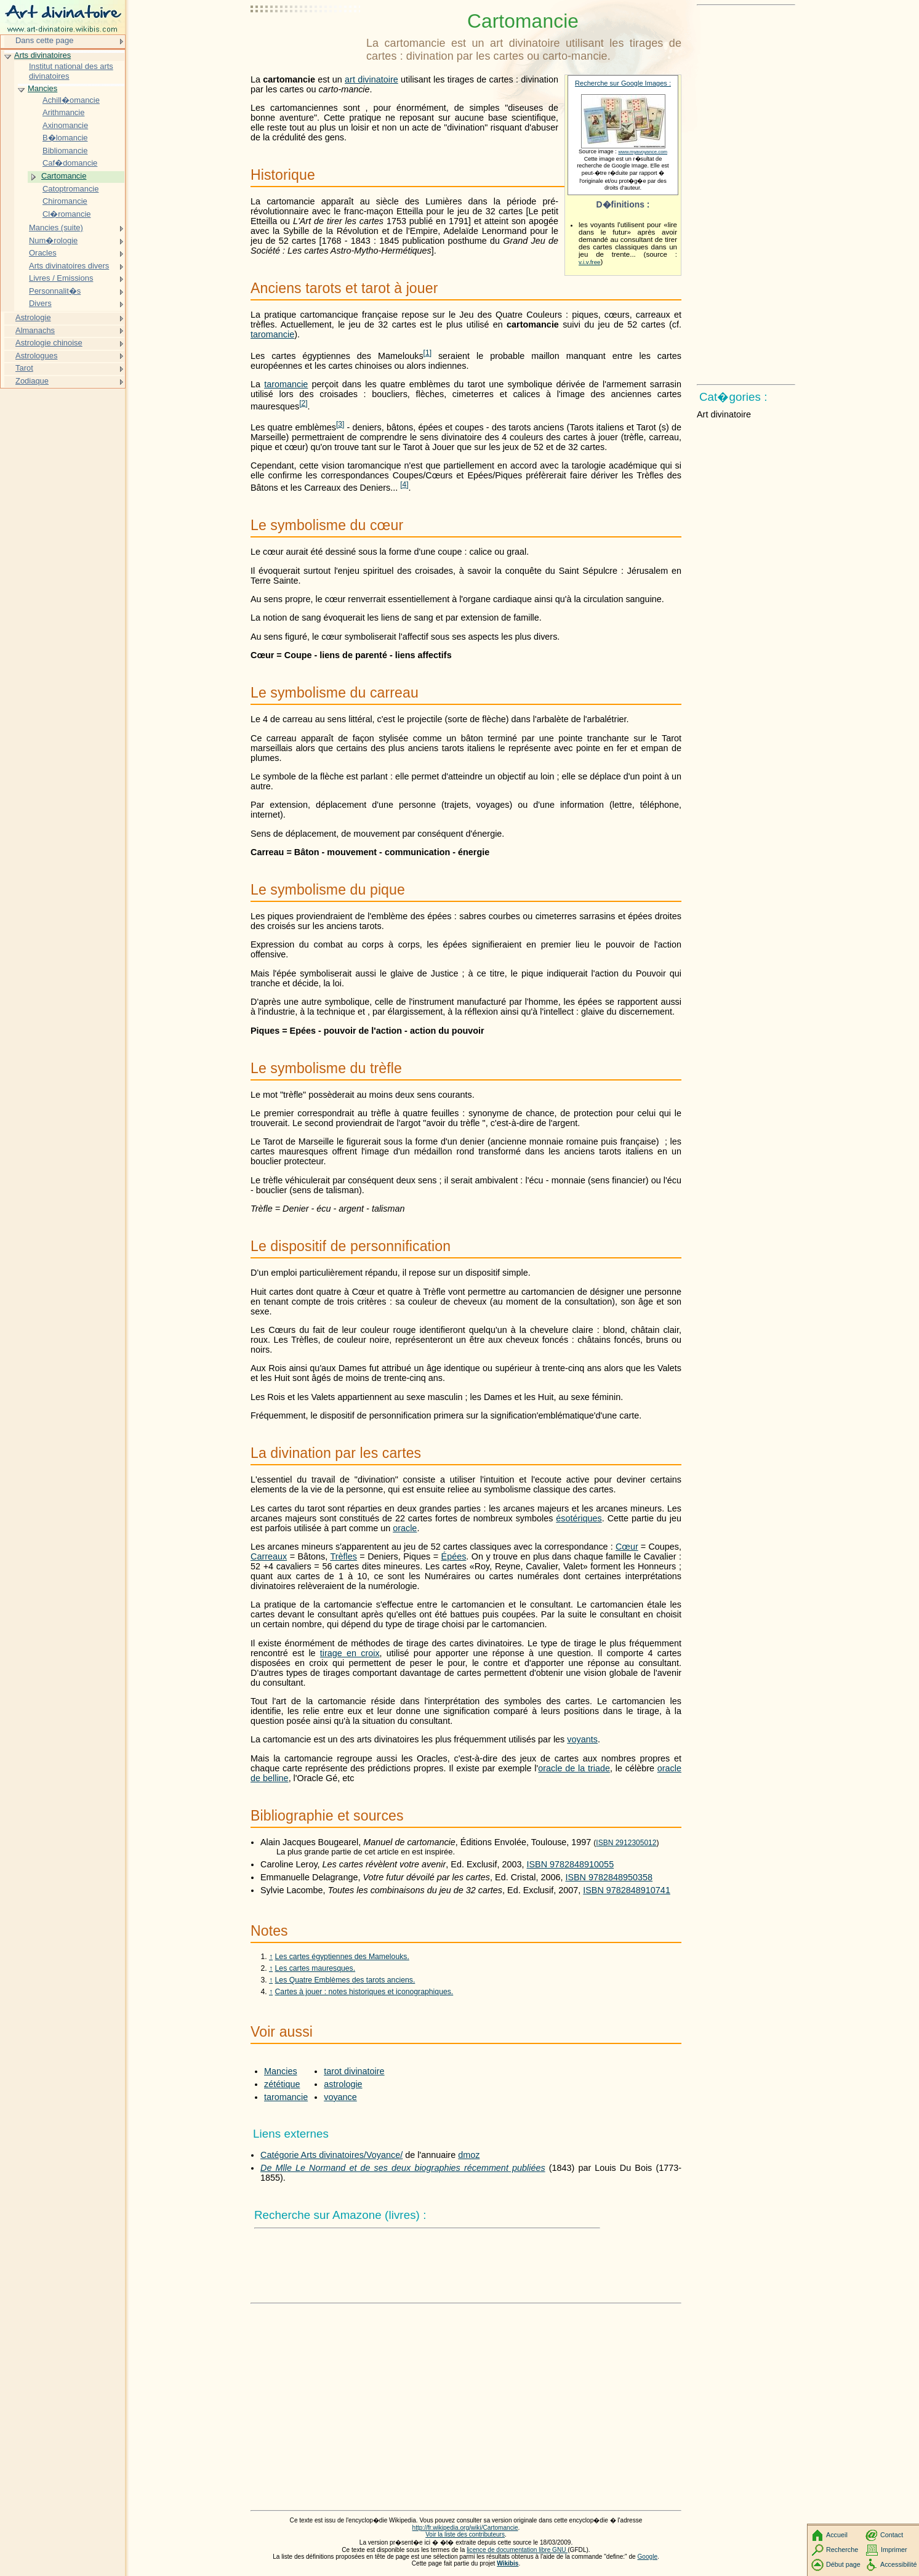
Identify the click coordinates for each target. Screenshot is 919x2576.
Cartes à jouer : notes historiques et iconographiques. (364, 1991)
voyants (582, 1739)
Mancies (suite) (56, 227)
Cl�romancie (66, 214)
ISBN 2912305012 (626, 1842)
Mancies (280, 2071)
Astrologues (36, 355)
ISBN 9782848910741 (626, 1890)
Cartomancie (63, 175)
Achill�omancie (71, 100)
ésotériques (578, 1518)
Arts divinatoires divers (69, 265)
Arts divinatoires (42, 55)
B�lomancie (64, 137)
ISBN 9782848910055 (570, 1864)
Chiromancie (64, 201)
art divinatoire (371, 79)
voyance (340, 2097)
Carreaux (269, 1556)
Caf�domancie (69, 162)
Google (648, 2556)
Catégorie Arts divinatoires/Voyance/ (331, 2155)
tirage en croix (350, 1653)
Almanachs (35, 330)
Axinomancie (65, 125)
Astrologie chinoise (48, 342)
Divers (40, 303)
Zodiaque (32, 380)
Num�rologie (53, 240)
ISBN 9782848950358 (608, 1877)
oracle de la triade (574, 1768)
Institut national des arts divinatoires (71, 71)
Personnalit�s (55, 291)
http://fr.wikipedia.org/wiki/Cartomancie (465, 2527)
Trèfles (343, 1556)
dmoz (469, 2155)
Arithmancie (63, 112)
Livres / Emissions (61, 278)
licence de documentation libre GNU (517, 2549)
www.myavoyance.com (642, 152)
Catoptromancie (70, 188)
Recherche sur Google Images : (623, 83)
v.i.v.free (590, 262)
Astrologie (33, 317)
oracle (405, 1528)
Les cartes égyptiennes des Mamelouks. (342, 1956)
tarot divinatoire (354, 2071)
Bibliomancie (64, 150)
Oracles (43, 252)
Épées (454, 1556)
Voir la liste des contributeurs (465, 2534)
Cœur (627, 1547)
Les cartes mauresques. (315, 1968)
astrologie (343, 2084)
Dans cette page (44, 40)
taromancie (272, 334)
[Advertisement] (306, 40)
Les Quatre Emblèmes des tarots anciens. (345, 1980)
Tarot (24, 367)
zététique (282, 2084)
